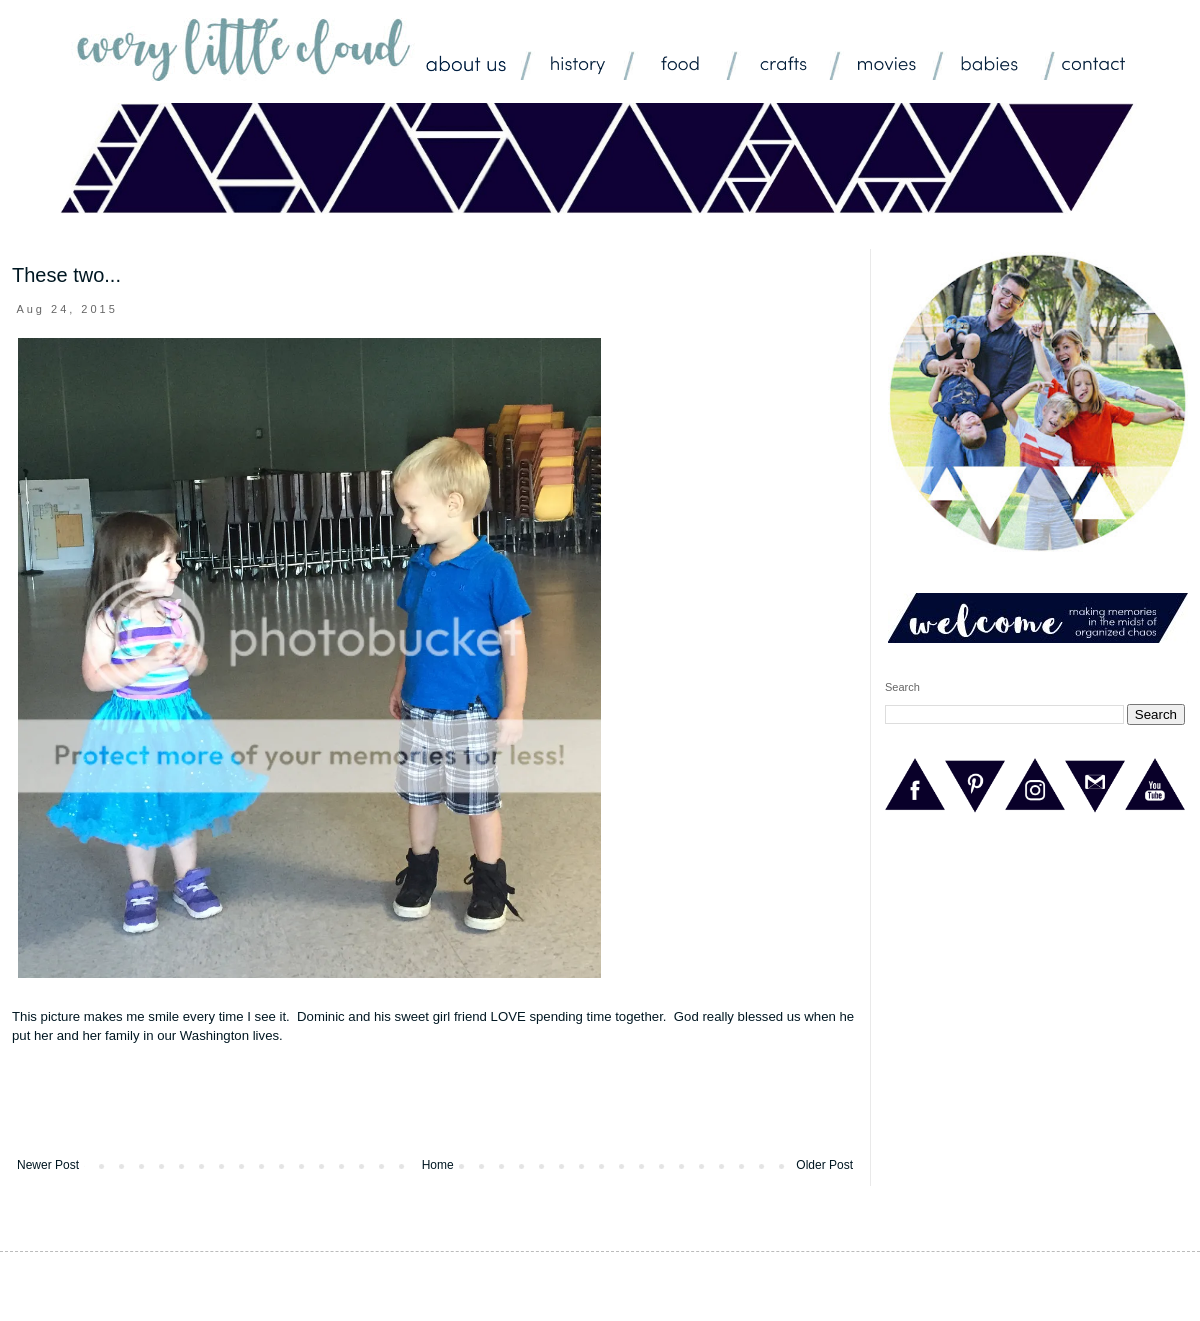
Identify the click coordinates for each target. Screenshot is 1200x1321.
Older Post (824, 1165)
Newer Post (48, 1165)
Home (438, 1165)
